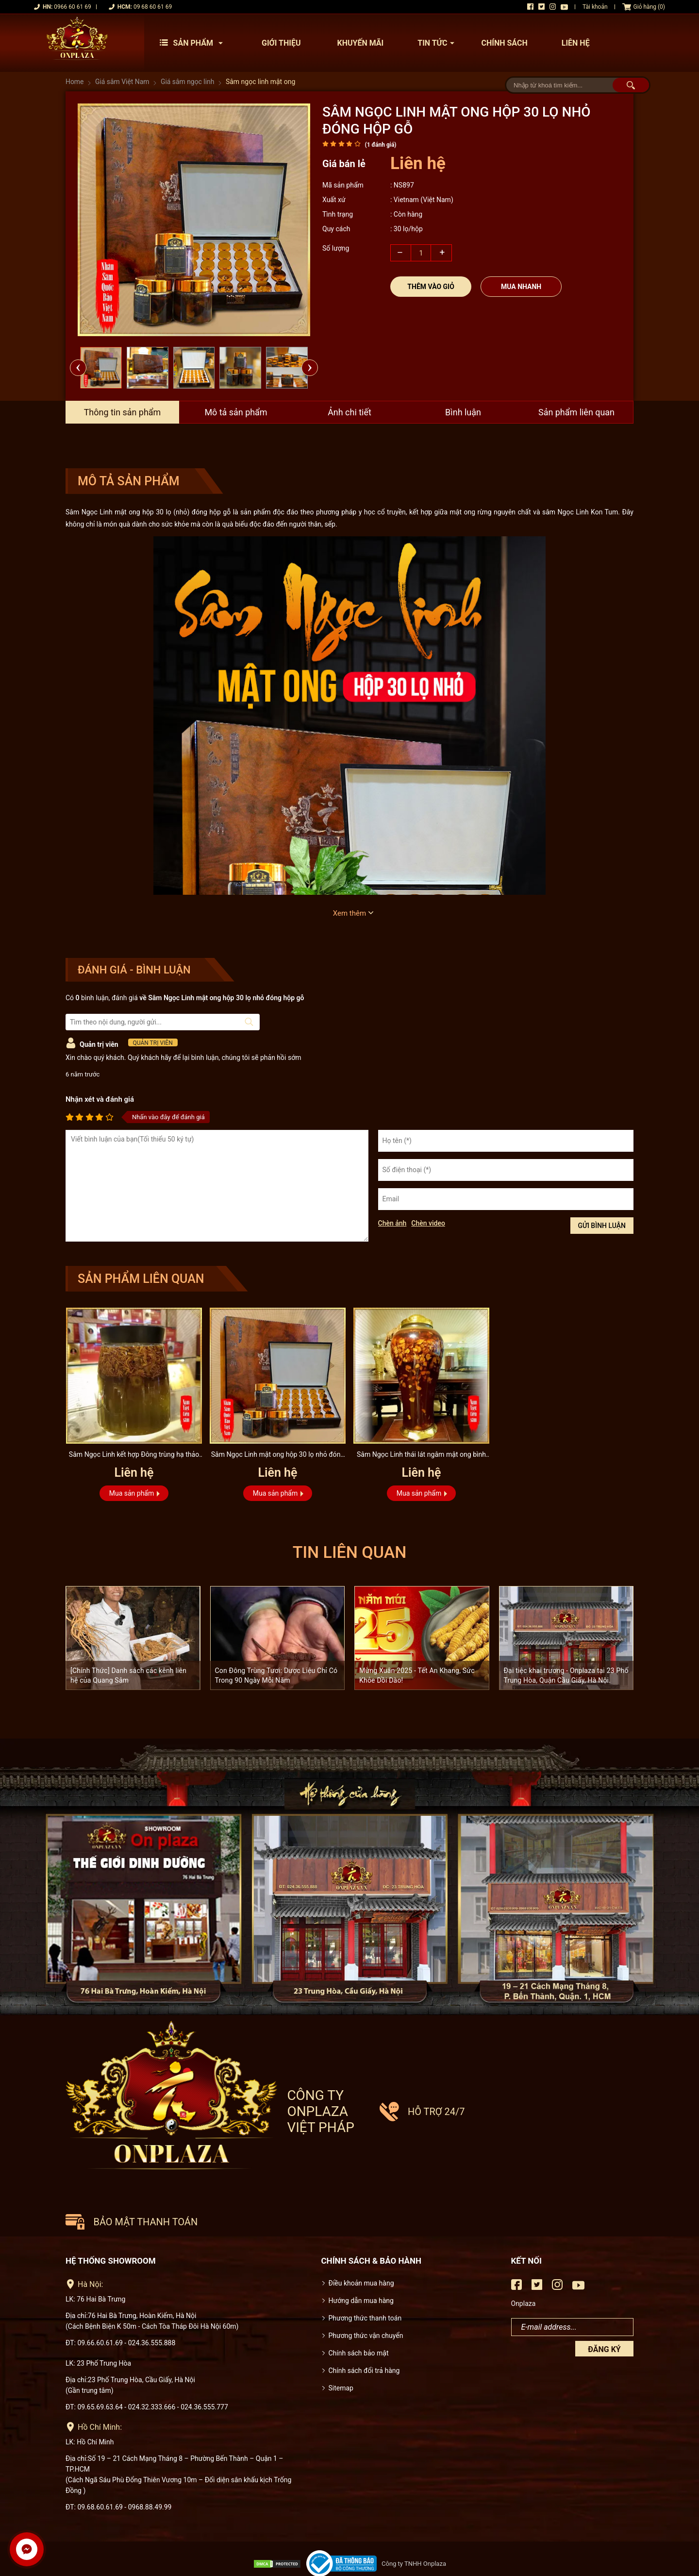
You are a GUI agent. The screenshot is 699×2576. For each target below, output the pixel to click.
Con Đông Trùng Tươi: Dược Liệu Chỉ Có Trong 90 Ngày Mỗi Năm (276, 1675)
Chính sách (504, 43)
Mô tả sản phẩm (235, 412)
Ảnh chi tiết (349, 412)
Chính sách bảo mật (359, 2315)
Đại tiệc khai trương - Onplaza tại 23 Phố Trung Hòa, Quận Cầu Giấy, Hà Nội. (566, 1675)
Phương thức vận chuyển (366, 2298)
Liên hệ (576, 43)
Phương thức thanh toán (365, 2280)
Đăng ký (604, 2311)
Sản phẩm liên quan (576, 412)
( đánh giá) (380, 144)
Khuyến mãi (360, 43)
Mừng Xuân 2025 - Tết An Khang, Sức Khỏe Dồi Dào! (417, 1675)
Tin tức (438, 43)
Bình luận (463, 412)
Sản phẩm (194, 43)
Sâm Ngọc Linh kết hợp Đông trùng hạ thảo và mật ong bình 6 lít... (134, 1455)
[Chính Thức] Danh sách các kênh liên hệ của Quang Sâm (128, 1675)
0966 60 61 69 (72, 6)
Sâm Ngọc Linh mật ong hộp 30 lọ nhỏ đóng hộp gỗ (277, 1455)
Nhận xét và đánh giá (100, 1099)
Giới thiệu (281, 43)
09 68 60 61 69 (152, 6)
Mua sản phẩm (131, 1493)
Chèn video (428, 1223)
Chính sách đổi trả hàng (364, 2333)
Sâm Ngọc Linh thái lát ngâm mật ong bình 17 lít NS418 (421, 1455)
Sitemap (341, 2350)
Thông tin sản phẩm (122, 412)
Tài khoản (595, 6)
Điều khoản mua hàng (361, 2245)
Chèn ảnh (392, 1223)
